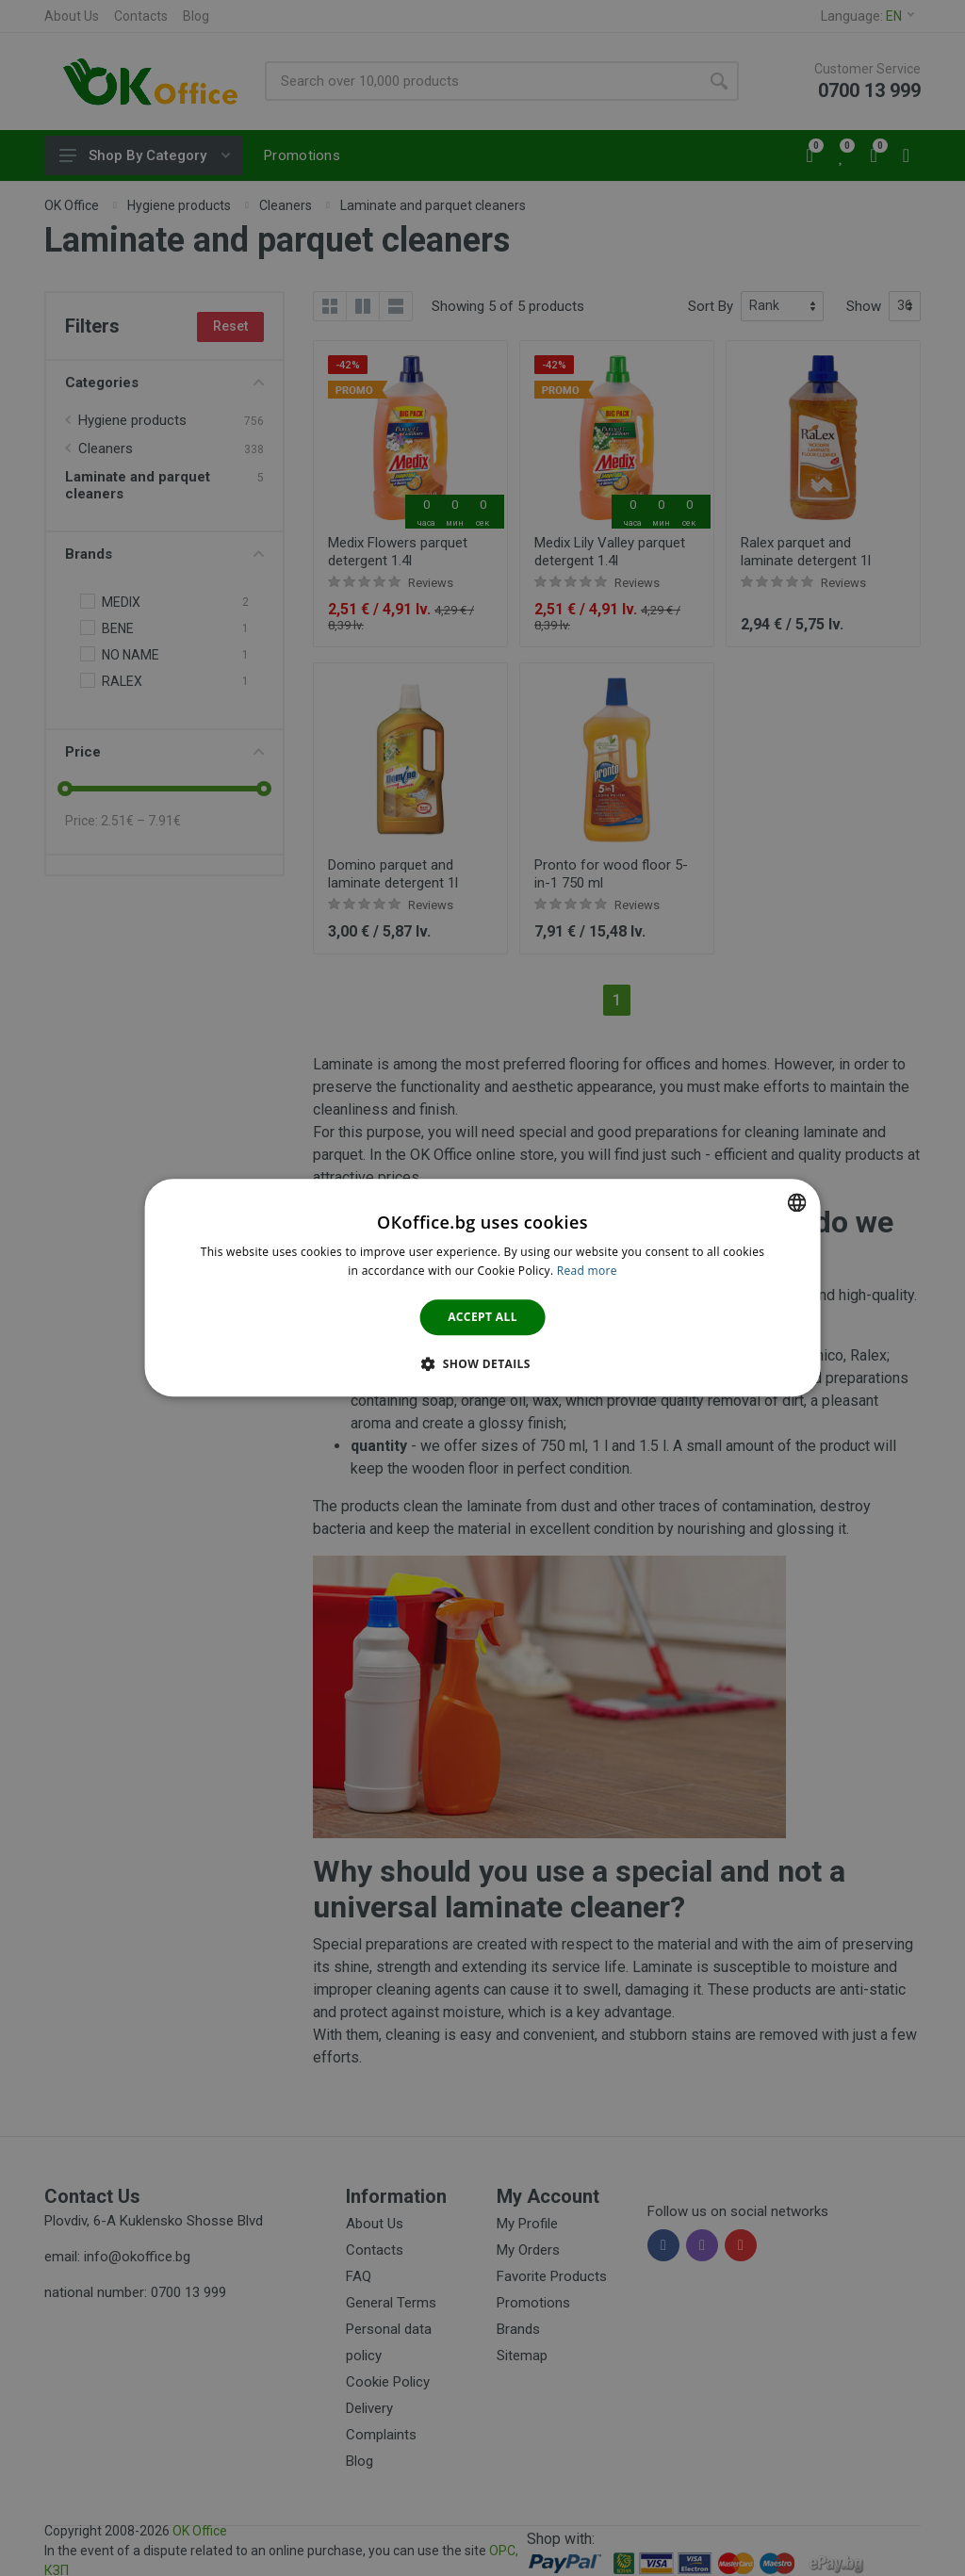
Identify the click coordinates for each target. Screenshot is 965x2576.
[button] (482, 1364)
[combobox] (796, 1202)
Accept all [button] (482, 1317)
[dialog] (483, 1287)
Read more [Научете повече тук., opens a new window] (587, 1272)
